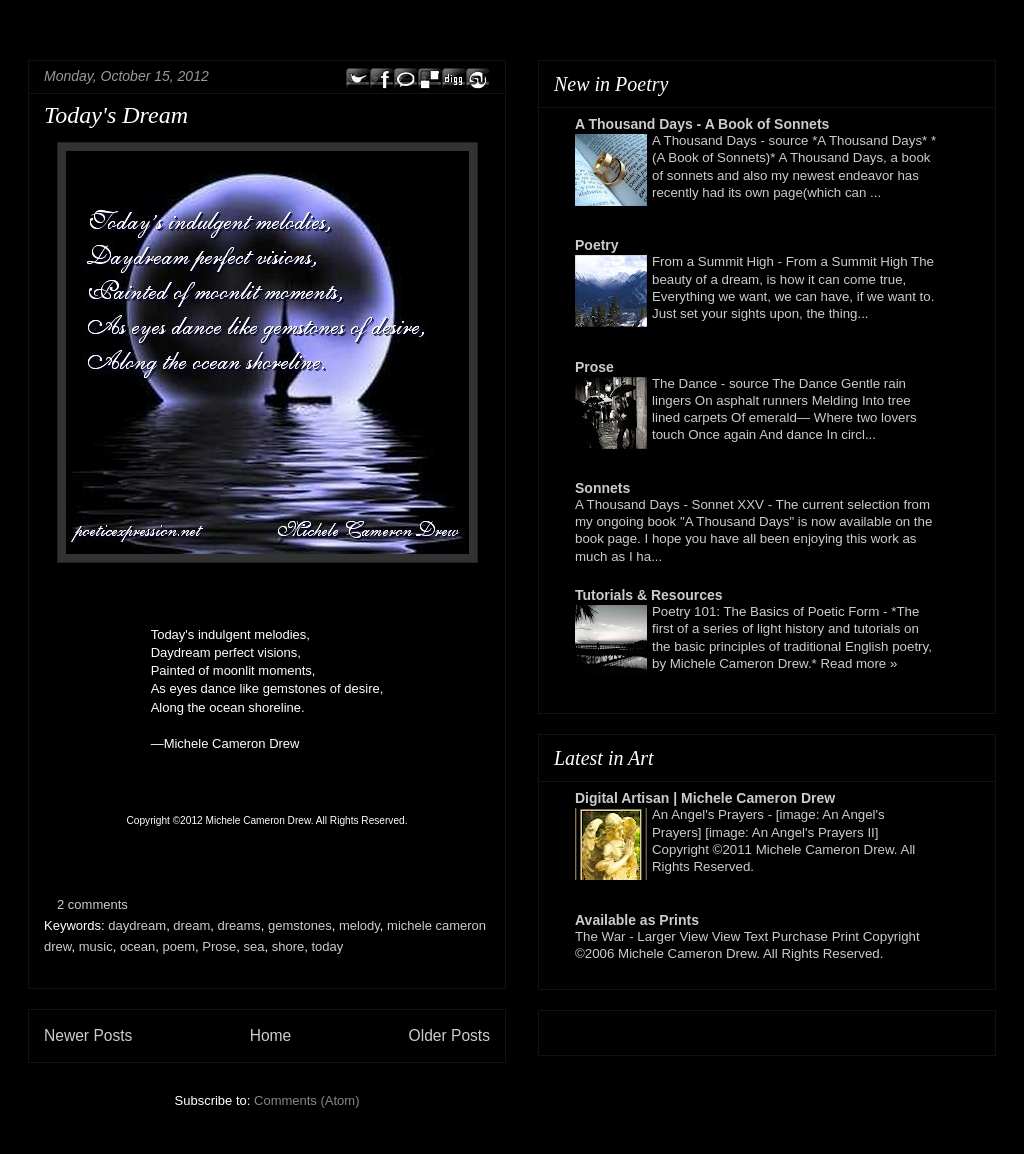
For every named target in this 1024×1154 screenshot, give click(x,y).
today (327, 946)
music (96, 946)
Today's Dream (116, 115)
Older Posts (449, 1035)
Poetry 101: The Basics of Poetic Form (767, 611)
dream (191, 925)
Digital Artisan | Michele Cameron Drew (705, 798)
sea (254, 946)
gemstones (300, 925)
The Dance (686, 383)
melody (359, 925)
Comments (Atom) (306, 1100)
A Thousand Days (706, 140)
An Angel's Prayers (710, 814)
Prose (219, 946)
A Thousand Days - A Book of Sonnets (702, 124)
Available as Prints (637, 920)
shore (288, 946)
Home (271, 1035)
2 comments (92, 904)
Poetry (597, 245)
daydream (137, 925)
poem (179, 946)
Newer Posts (88, 1035)
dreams (238, 925)
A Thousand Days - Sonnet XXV (671, 504)
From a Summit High (715, 261)
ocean (137, 946)
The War (602, 936)
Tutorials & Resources (649, 595)
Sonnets (602, 488)
